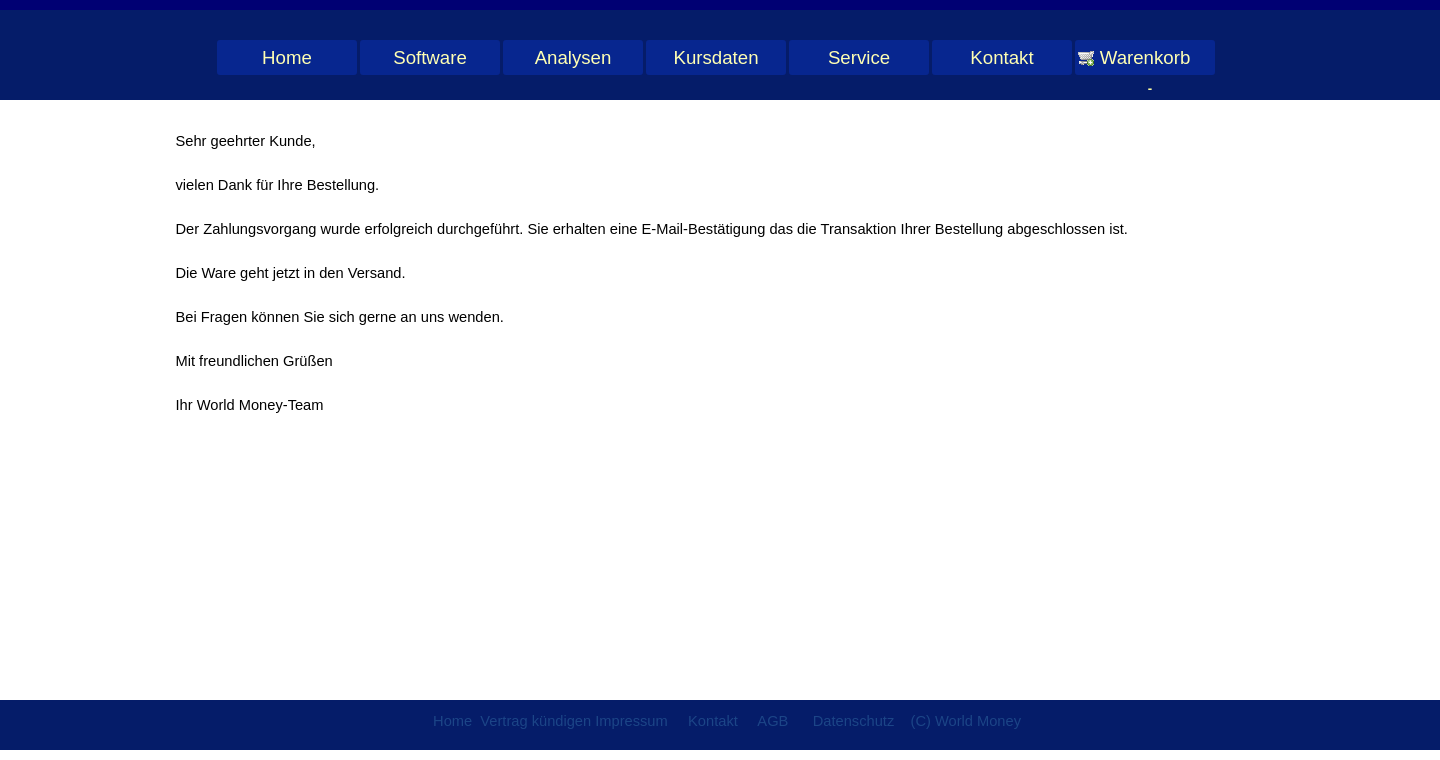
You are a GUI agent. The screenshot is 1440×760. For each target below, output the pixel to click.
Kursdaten (715, 57)
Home (287, 57)
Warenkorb (1145, 57)
